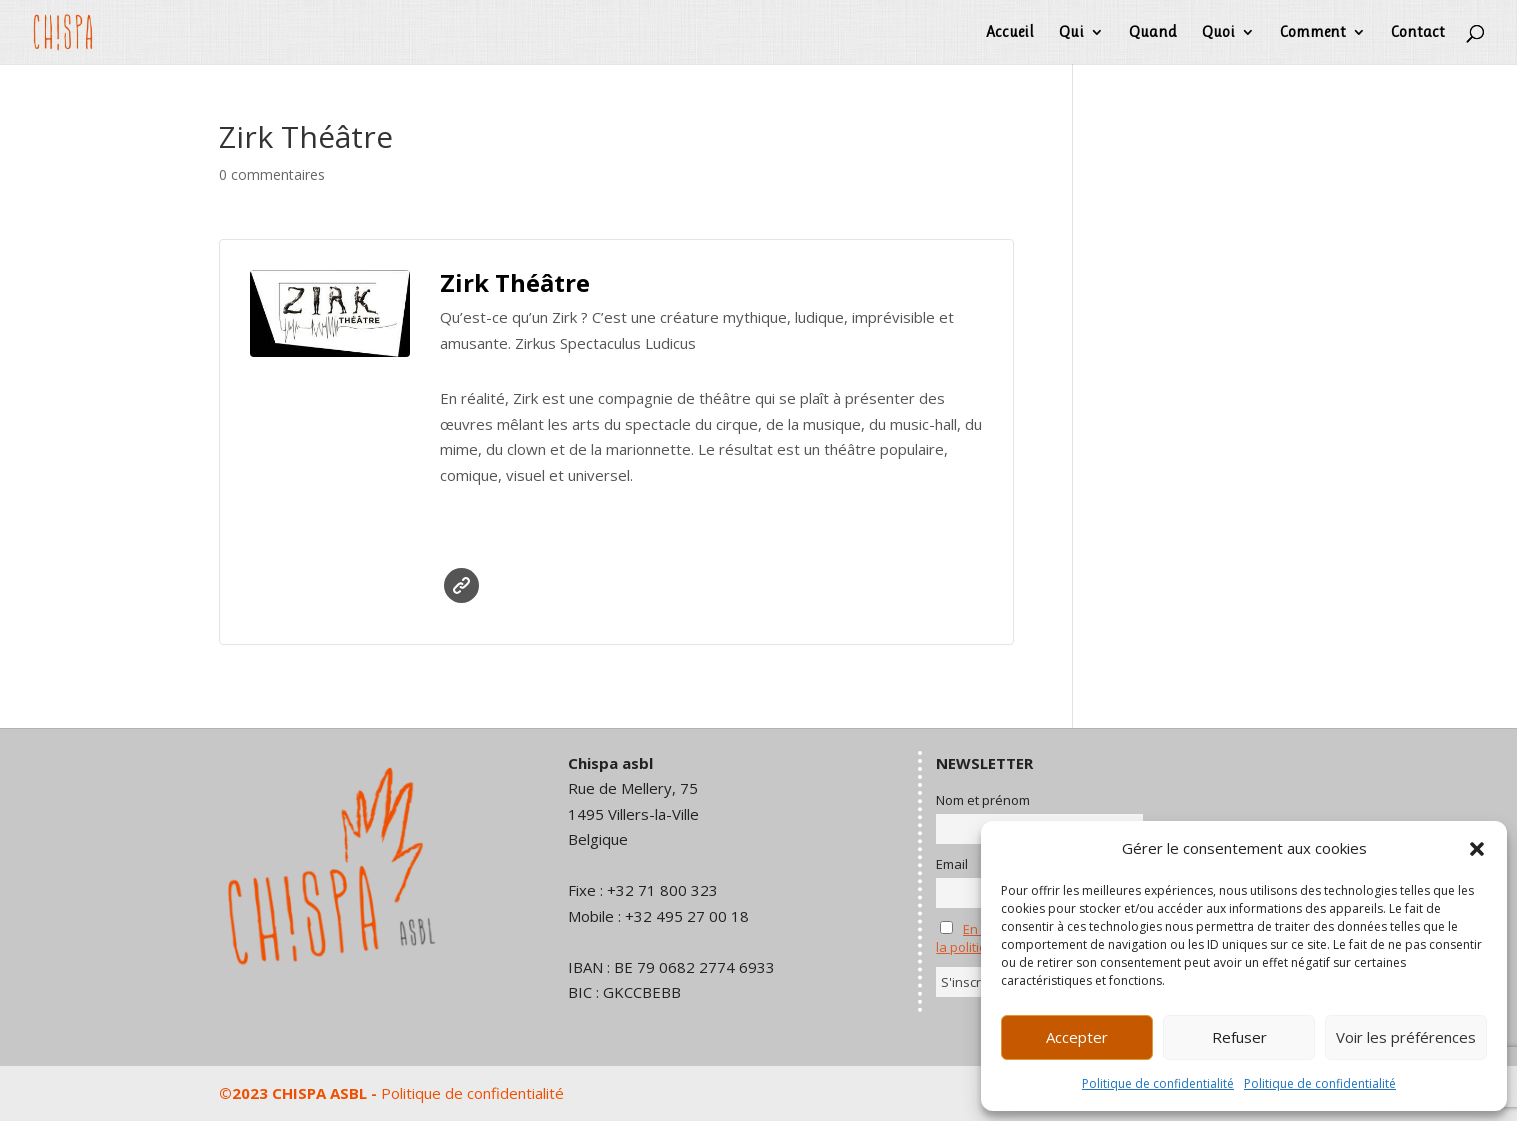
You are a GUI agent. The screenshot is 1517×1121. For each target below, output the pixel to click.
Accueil (1010, 33)
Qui (1071, 33)
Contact (1418, 33)
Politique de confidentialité (1158, 1083)
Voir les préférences (1406, 1037)
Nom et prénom (983, 800)
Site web (461, 585)
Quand (1153, 33)
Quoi (1218, 33)
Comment (1313, 33)
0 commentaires (272, 174)
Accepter (1077, 1037)
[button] (1477, 849)
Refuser (1239, 1037)
